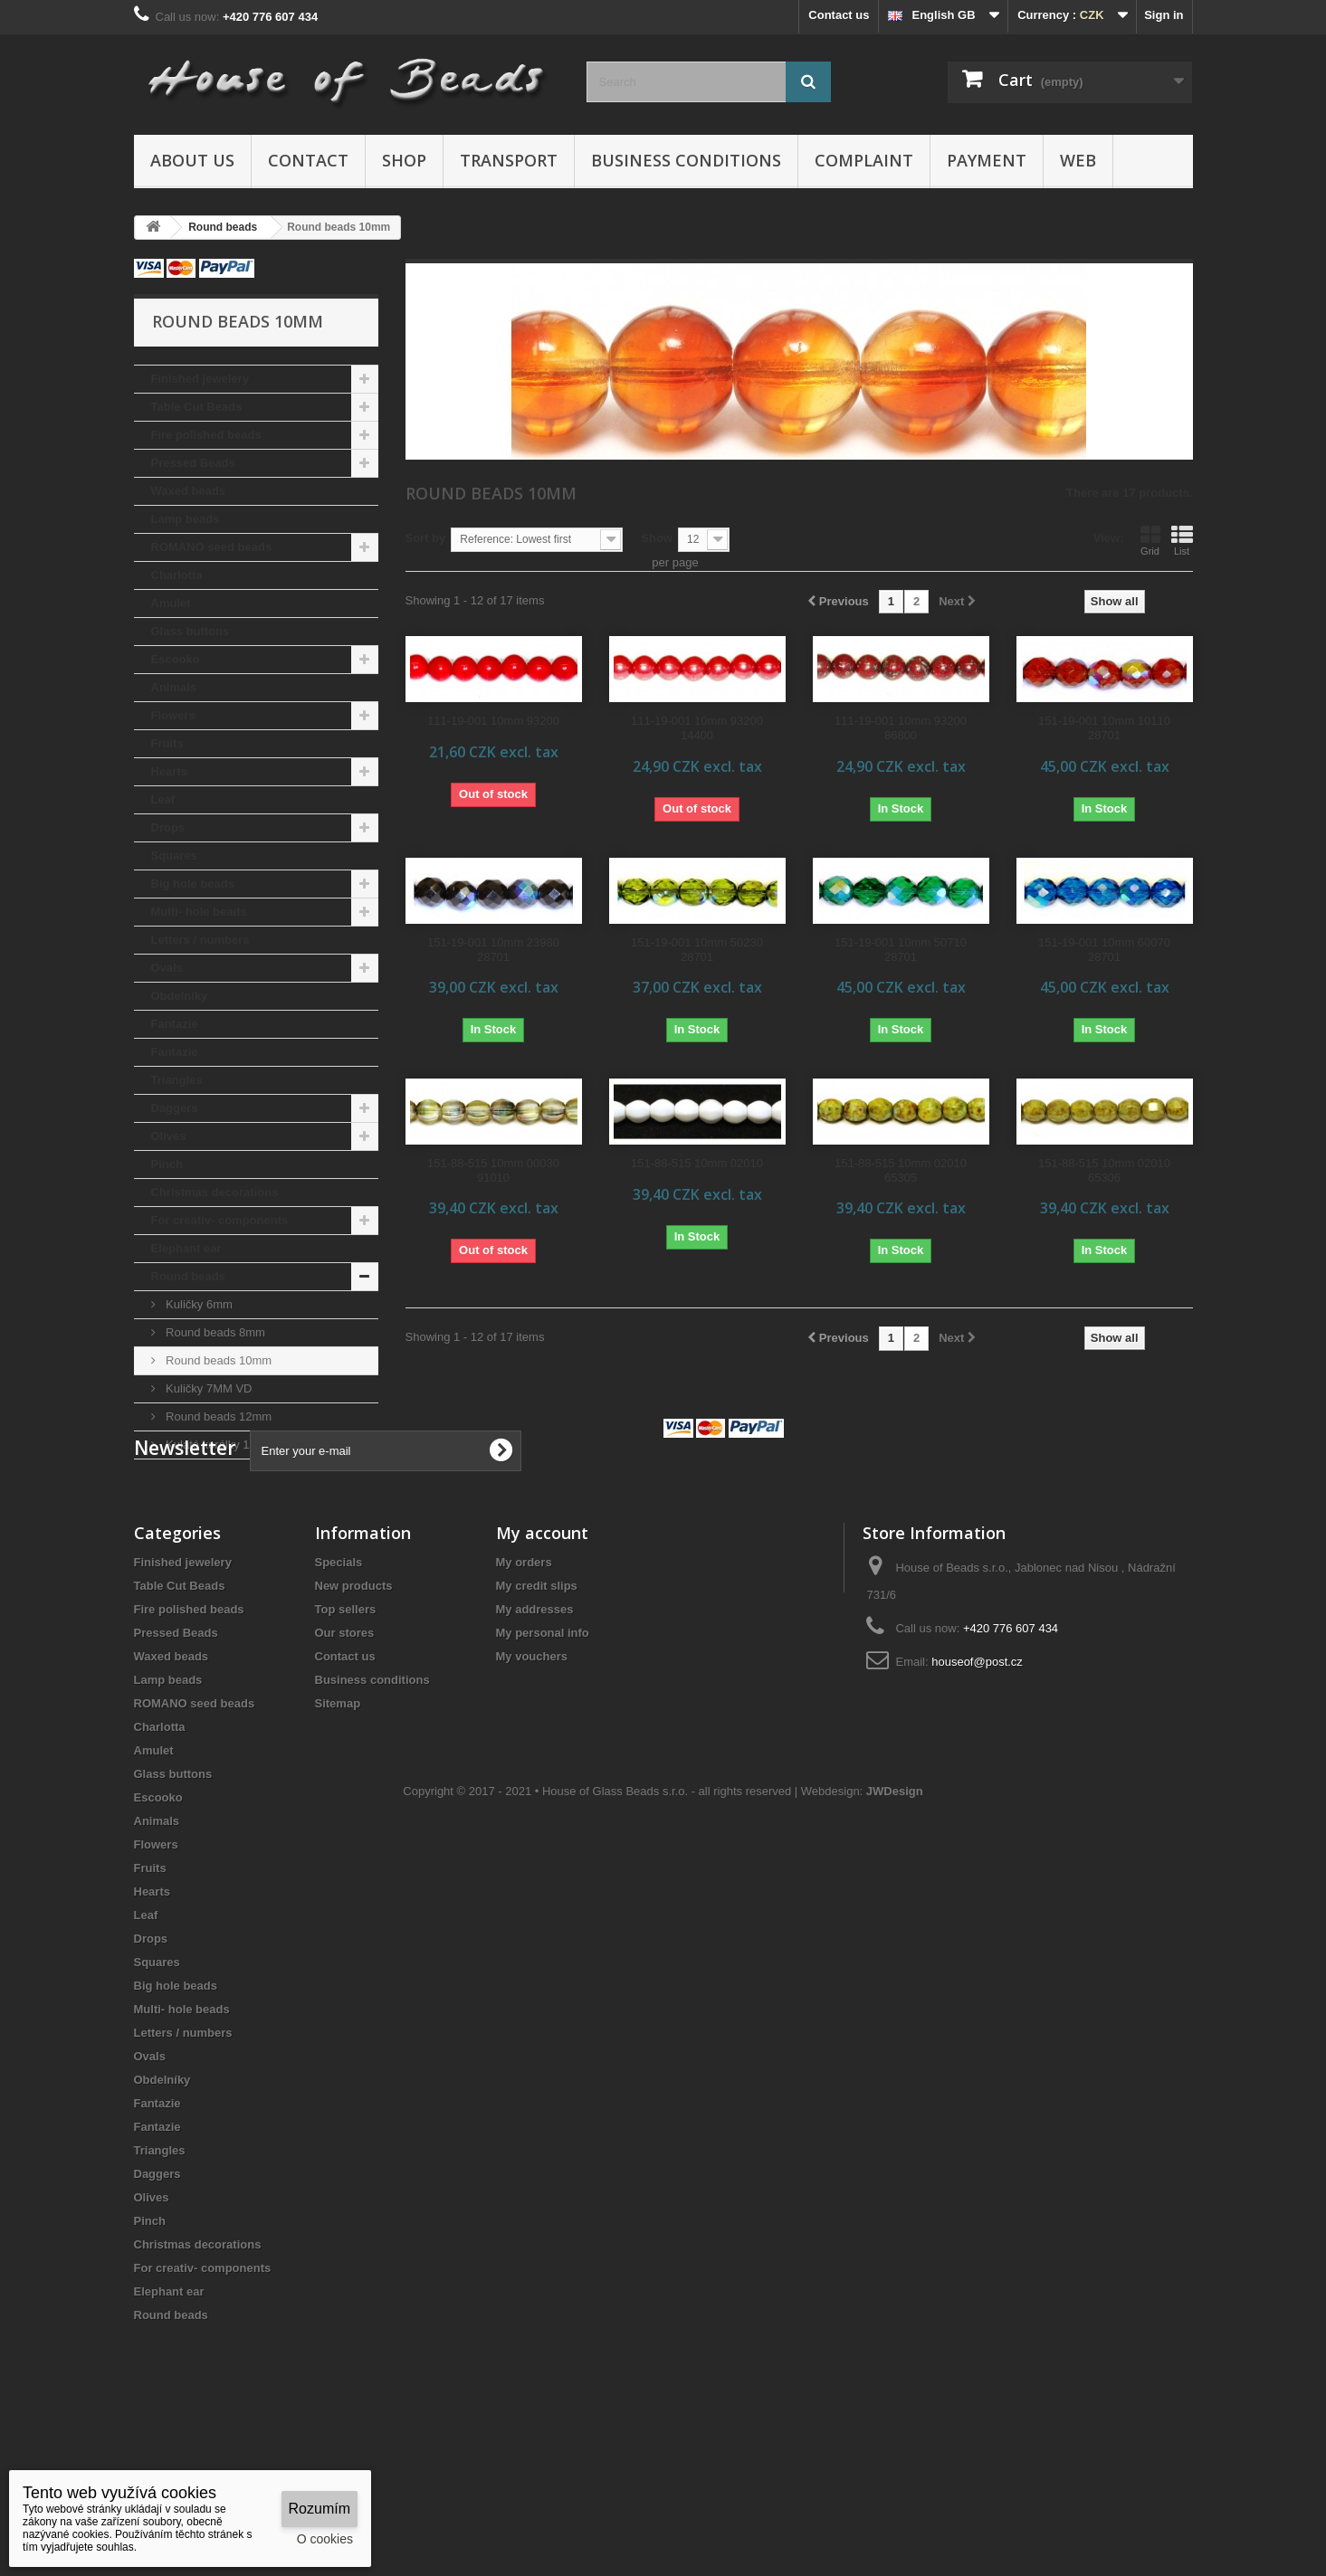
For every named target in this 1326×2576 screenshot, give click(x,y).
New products (354, 1699)
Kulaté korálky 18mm (219, 1444)
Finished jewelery (200, 378)
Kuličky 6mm (198, 1304)
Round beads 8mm (214, 1332)
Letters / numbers (200, 939)
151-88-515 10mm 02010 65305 (901, 1170)
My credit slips (536, 1699)
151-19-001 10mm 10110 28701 (1104, 728)
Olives (168, 1136)
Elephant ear (186, 1248)
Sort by (425, 538)
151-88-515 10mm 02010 (697, 1163)
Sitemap (338, 1816)
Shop (404, 160)
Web (1078, 160)
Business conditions (686, 160)
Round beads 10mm (217, 1360)
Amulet (171, 603)
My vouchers (532, 1769)
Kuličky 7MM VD (208, 1388)
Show (657, 538)
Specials (339, 1675)
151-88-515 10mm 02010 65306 (1104, 1170)
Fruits (167, 743)
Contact (308, 160)
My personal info (542, 1746)
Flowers (173, 715)
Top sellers (346, 1722)
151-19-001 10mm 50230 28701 (697, 950)
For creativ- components (220, 1220)
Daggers (174, 1108)
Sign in (1163, 15)
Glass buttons (190, 631)
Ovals (167, 967)
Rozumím (319, 2508)
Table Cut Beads (197, 406)
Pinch (167, 1164)
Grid (1150, 540)
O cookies (325, 2539)
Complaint (864, 160)
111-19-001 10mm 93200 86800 (901, 728)
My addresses (535, 1722)
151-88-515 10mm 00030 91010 (493, 1170)
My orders (524, 1675)
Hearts (169, 771)
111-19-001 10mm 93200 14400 (697, 728)
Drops (168, 827)
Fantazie (174, 1024)
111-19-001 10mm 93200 (493, 720)
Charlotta (177, 575)
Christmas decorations (215, 1192)
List (1182, 540)
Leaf (163, 799)
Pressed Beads (193, 463)
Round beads (188, 1276)
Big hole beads (192, 883)
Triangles (177, 1080)
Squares (174, 855)
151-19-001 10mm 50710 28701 (901, 950)
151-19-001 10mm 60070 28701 (1104, 950)
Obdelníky (179, 996)
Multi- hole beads (199, 911)
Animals (174, 687)
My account (542, 1646)
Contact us (838, 15)
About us (192, 160)
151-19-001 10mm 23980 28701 (493, 950)
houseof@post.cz (977, 1775)
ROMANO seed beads (211, 547)
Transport (509, 160)
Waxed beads (188, 491)
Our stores (345, 1746)
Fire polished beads (206, 435)
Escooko (175, 659)
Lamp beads (185, 519)
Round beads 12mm (217, 1416)
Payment (986, 160)
